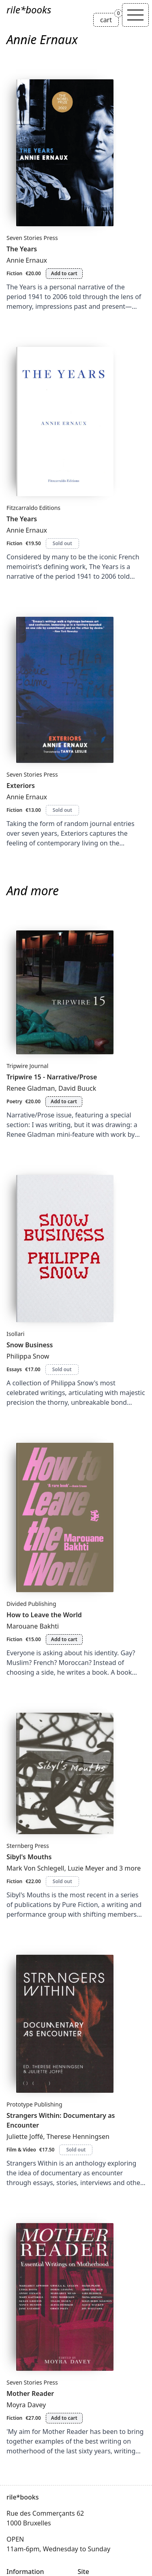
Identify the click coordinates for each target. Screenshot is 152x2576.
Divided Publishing (31, 1604)
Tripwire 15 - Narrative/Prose (51, 1076)
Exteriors (20, 785)
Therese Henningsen (78, 2136)
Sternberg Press (27, 1846)
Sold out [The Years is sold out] (62, 543)
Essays (14, 1369)
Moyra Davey (26, 2404)
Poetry (14, 1101)
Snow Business (29, 1344)
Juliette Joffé (24, 2136)
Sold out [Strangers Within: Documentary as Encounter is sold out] (76, 2149)
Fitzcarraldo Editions (33, 508)
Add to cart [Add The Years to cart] (64, 273)
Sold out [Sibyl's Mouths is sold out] (62, 1881)
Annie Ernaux (26, 260)
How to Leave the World (44, 1614)
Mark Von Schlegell (35, 1868)
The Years (21, 248)
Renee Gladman (30, 1088)
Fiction (14, 273)
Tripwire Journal (27, 1066)
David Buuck (77, 1088)
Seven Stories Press (32, 238)
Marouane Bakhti (32, 1626)
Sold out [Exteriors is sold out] (62, 810)
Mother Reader (30, 2393)
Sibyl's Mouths (28, 1856)
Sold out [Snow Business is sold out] (62, 1369)
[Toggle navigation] (135, 15)
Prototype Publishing (34, 2104)
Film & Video (21, 2149)
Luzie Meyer (86, 1868)
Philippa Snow (27, 1356)
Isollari (15, 1334)
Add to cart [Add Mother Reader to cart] (64, 2418)
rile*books (28, 9)
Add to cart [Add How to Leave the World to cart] (64, 1639)
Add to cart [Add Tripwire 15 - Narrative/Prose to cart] (64, 1101)
